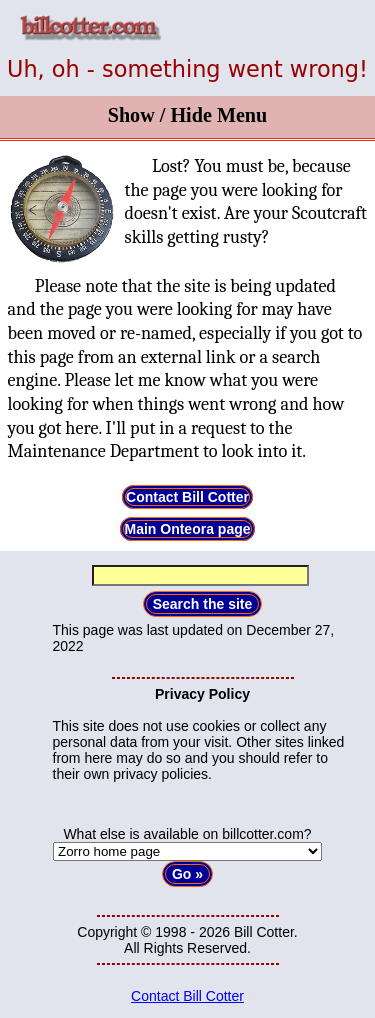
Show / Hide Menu (188, 115)
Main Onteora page (187, 529)
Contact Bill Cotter (187, 497)
